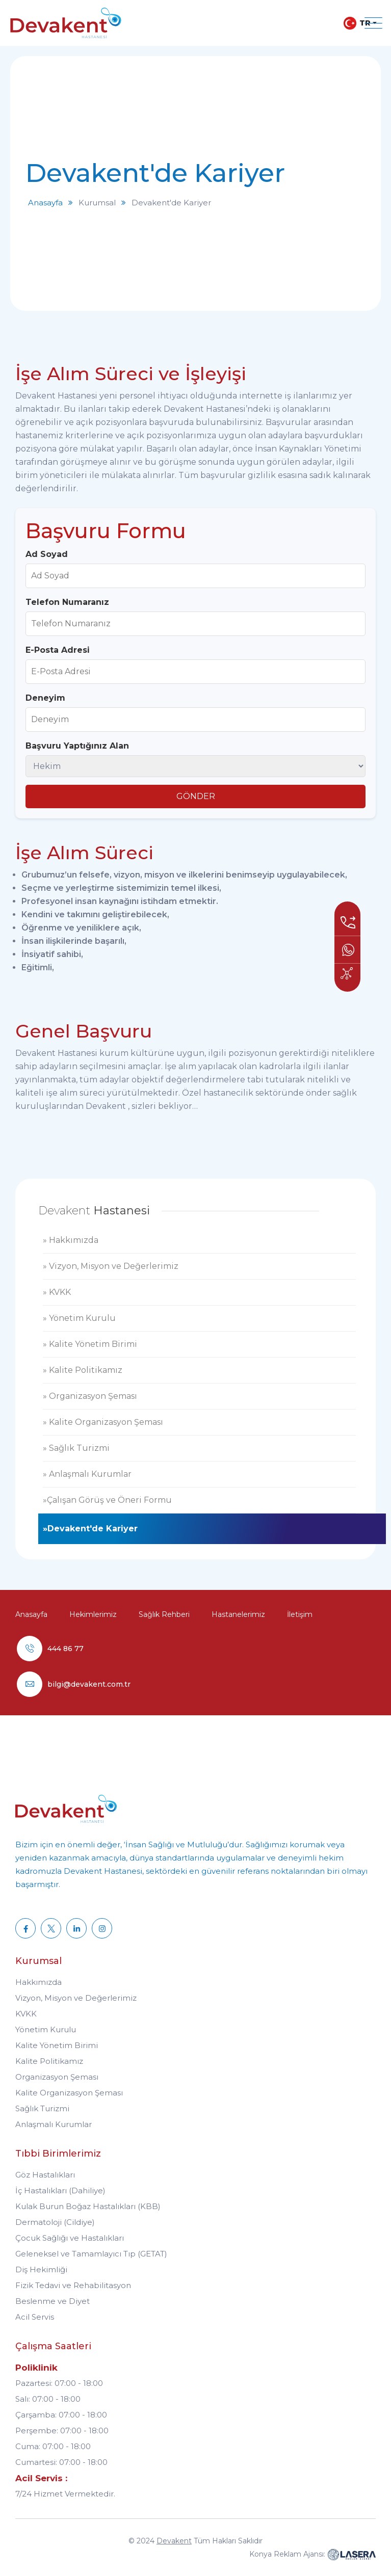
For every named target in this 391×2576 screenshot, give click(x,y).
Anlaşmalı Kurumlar (53, 2124)
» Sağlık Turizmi (76, 1448)
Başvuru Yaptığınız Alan (77, 746)
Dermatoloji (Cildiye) (55, 2222)
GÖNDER (195, 796)
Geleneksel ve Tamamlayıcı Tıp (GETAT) (91, 2254)
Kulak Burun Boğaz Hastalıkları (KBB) (88, 2206)
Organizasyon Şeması (56, 2077)
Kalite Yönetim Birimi (56, 2045)
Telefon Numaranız (67, 602)
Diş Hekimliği (41, 2269)
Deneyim (45, 698)
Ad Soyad (46, 554)
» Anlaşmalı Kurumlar (87, 1474)
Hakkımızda (38, 1982)
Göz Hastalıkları (45, 2175)
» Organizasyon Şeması (90, 1396)
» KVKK (57, 1292)
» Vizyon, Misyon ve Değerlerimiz (110, 1266)
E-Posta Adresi (57, 650)
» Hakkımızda (70, 1240)
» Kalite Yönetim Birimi (90, 1344)
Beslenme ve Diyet (52, 2301)
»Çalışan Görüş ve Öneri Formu (107, 1500)
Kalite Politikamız (49, 2061)
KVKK (26, 2014)
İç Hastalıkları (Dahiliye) (60, 2190)
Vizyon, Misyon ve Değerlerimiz (76, 1998)
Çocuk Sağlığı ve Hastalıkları (69, 2238)
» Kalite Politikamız (82, 1370)
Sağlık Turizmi (42, 2108)
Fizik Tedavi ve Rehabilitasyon (73, 2285)
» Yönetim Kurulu (79, 1318)
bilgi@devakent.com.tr (89, 1684)
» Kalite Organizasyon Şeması (103, 1422)
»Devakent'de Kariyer (90, 1528)
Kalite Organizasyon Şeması (69, 2092)
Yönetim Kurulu (45, 2029)
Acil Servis (34, 2317)
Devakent (174, 2540)
